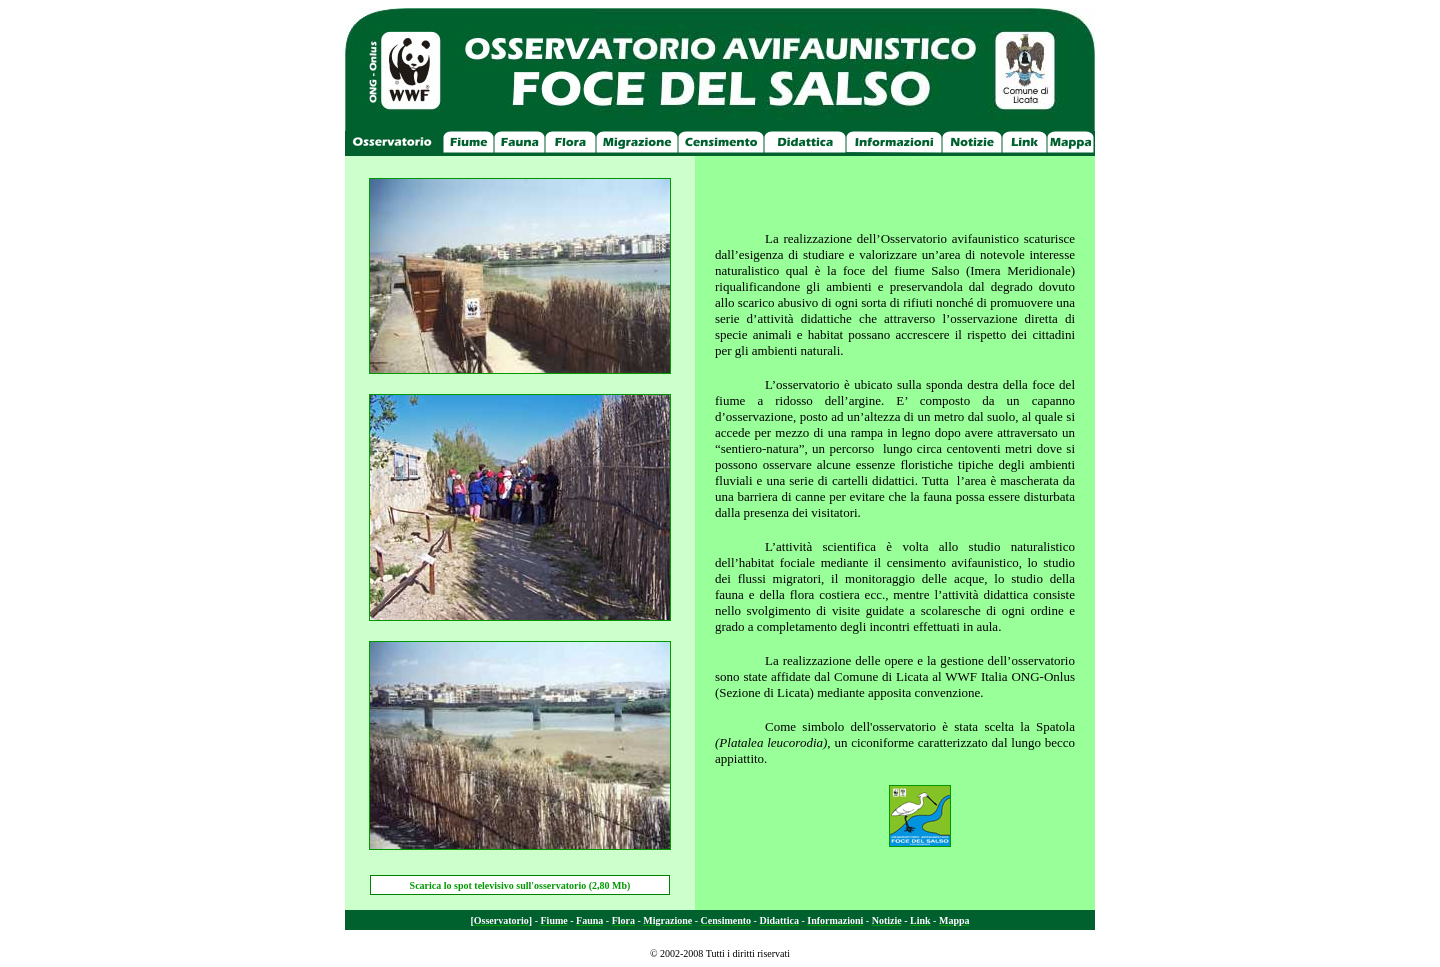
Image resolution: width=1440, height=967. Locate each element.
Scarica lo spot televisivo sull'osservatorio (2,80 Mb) (520, 885)
